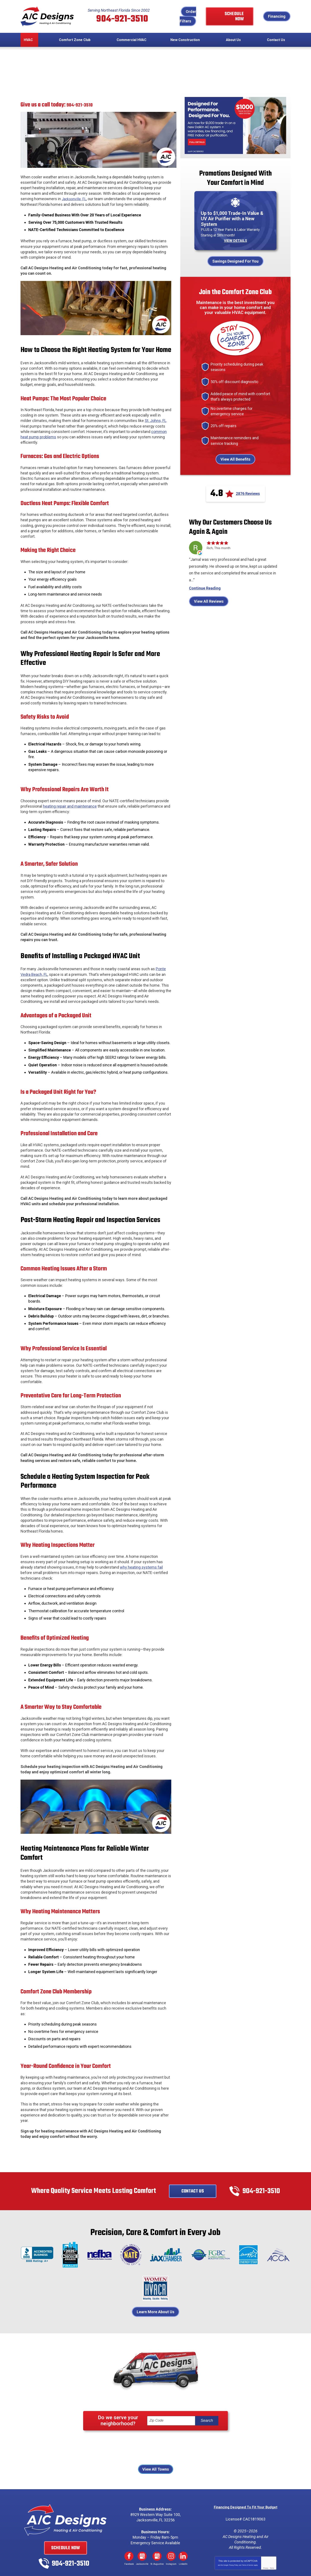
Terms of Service (247, 2564)
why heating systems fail (141, 1567)
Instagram (171, 2555)
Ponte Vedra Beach (131, 2453)
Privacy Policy (233, 2564)
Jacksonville (203, 2441)
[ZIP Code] (171, 2420)
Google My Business (142, 2555)
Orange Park (178, 2447)
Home (26, 59)
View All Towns (155, 2468)
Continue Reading (205, 588)
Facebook (128, 2555)
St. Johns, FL (155, 420)
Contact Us (192, 2191)
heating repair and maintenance (70, 806)
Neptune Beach (149, 2447)
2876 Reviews (248, 493)
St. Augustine (184, 2453)
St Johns (160, 2453)
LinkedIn (183, 2555)
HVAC (39, 59)
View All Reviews (209, 600)
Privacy (265, 2567)
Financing (277, 16)
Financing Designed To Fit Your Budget (245, 2506)
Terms (272, 2567)
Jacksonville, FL (75, 199)
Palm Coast (203, 2447)
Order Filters (188, 16)
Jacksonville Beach (115, 2447)
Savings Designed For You (235, 260)
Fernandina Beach (142, 2441)
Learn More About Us (155, 2311)
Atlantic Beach (109, 2441)
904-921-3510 (122, 19)
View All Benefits (235, 459)
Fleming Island (175, 2441)
